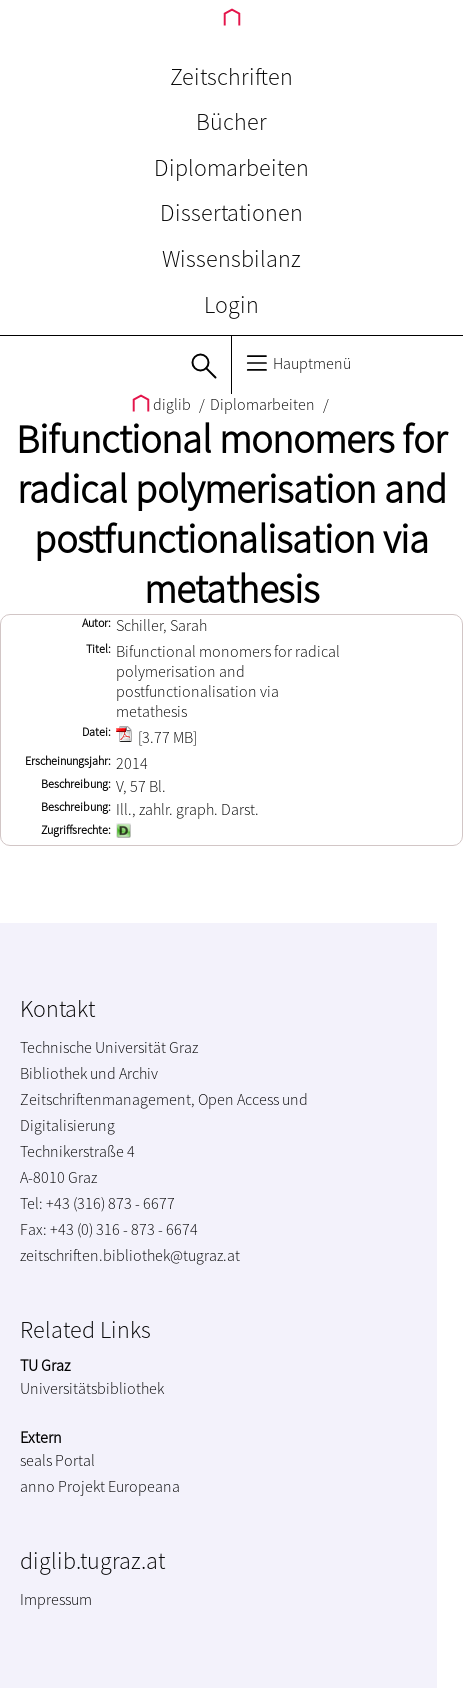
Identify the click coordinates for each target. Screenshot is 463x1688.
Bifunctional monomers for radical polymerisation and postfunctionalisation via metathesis (231, 514)
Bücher (231, 121)
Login (231, 304)
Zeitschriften (231, 76)
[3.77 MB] (156, 737)
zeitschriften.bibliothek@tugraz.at (130, 1255)
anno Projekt (62, 1486)
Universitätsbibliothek (92, 1388)
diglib (163, 404)
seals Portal (57, 1460)
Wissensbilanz (231, 258)
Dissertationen (231, 212)
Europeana (144, 1486)
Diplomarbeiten (231, 167)
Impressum (56, 1599)
